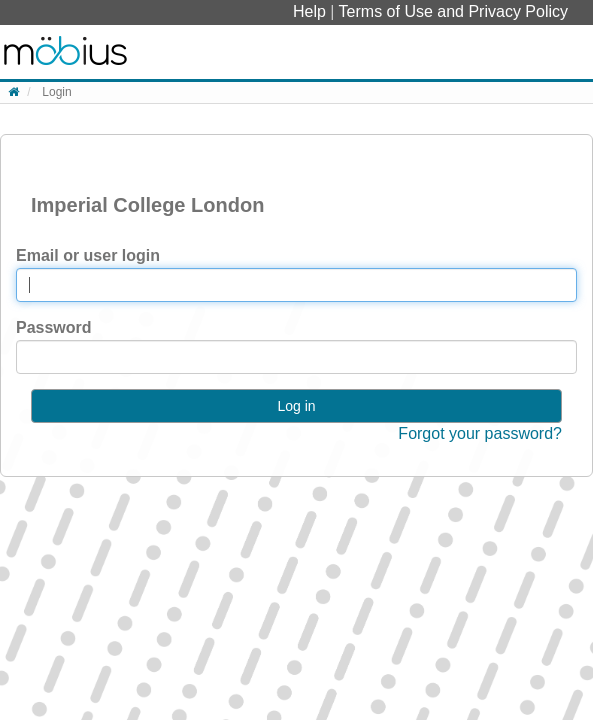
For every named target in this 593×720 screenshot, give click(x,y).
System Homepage (65, 52)
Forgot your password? (480, 433)
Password (54, 327)
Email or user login (88, 255)
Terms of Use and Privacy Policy (453, 11)
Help (311, 11)
